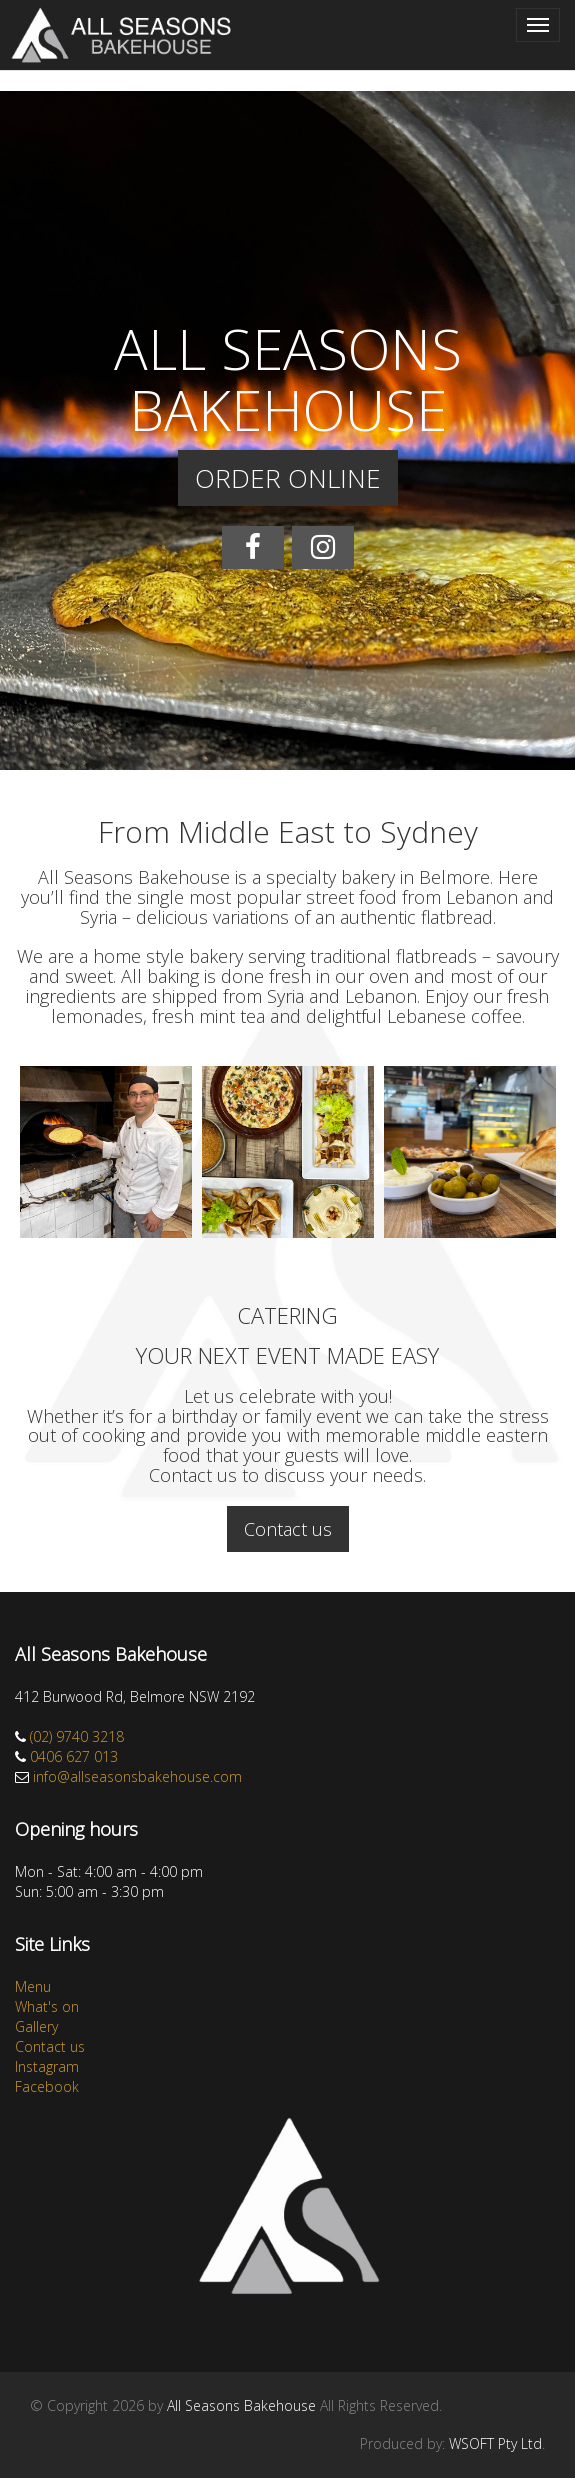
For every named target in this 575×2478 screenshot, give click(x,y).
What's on (47, 2006)
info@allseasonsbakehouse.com (137, 1776)
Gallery (36, 2026)
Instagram (47, 2066)
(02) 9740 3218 (77, 1736)
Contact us (288, 1529)
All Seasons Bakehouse (241, 2405)
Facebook (47, 2086)
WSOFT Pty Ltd (495, 2443)
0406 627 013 (74, 1756)
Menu (33, 1986)
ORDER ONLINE (288, 478)
